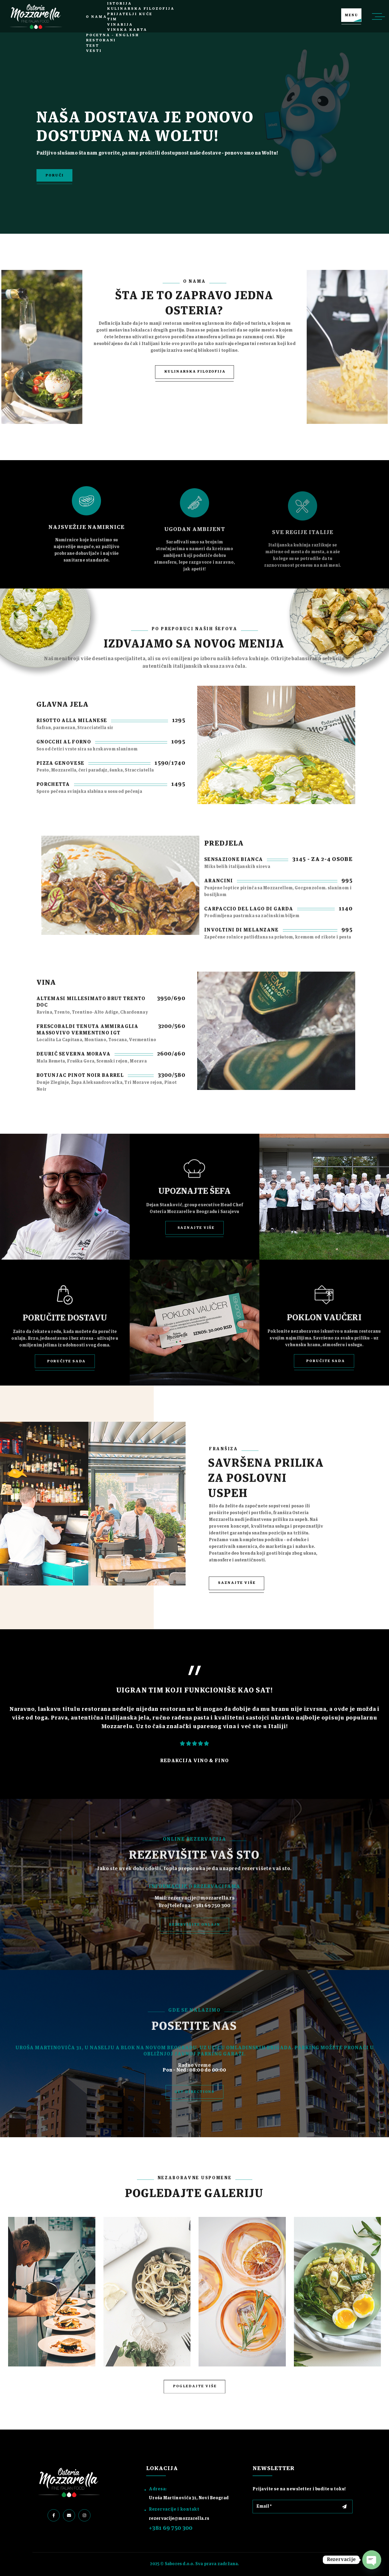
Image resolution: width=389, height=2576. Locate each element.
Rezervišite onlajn (194, 1924)
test (92, 46)
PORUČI (54, 175)
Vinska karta (127, 30)
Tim (112, 19)
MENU (351, 15)
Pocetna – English (112, 35)
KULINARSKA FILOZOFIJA (195, 371)
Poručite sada (66, 1361)
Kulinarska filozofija (141, 9)
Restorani (101, 40)
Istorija (119, 3)
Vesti (94, 51)
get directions (195, 2092)
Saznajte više (196, 1228)
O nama (96, 17)
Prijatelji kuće (130, 14)
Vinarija (120, 24)
